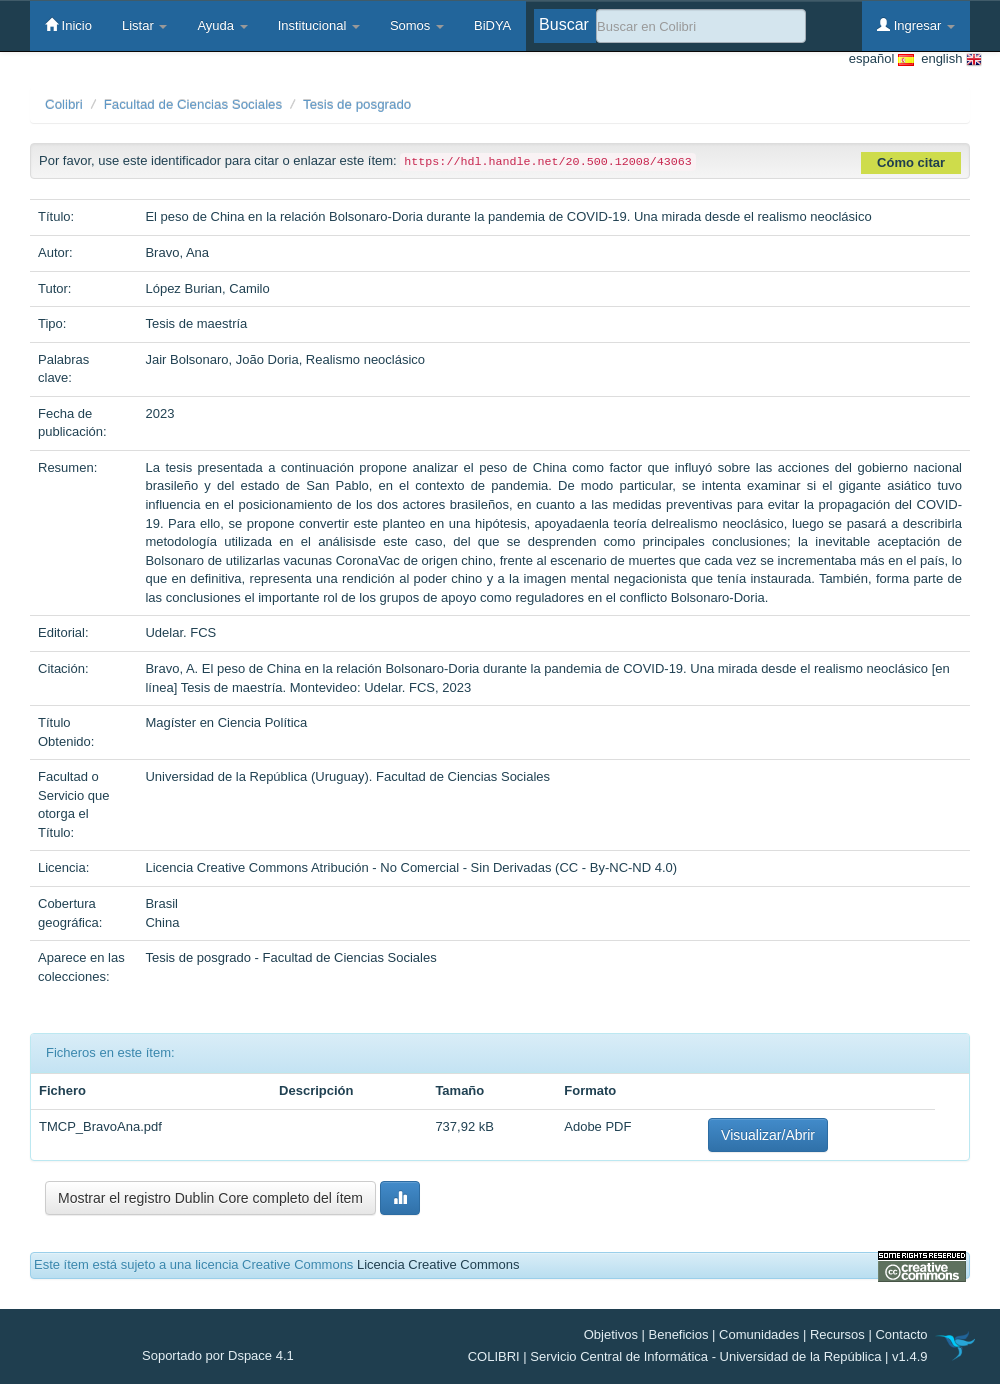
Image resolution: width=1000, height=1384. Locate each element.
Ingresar (916, 25)
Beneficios (679, 1334)
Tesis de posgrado (357, 104)
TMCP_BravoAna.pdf (100, 1126)
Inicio (68, 25)
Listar (144, 25)
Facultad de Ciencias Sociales (193, 104)
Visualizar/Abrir (768, 1135)
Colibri (64, 104)
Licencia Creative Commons (438, 1264)
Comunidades (759, 1334)
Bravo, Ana (177, 252)
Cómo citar (911, 162)
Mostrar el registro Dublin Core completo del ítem (210, 1198)
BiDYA (492, 25)
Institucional (319, 25)
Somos (417, 25)
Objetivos (611, 1334)
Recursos (837, 1334)
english (948, 59)
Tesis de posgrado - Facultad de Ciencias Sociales (290, 957)
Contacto (901, 1334)
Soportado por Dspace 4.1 (218, 1355)
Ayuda (222, 25)
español (881, 59)
